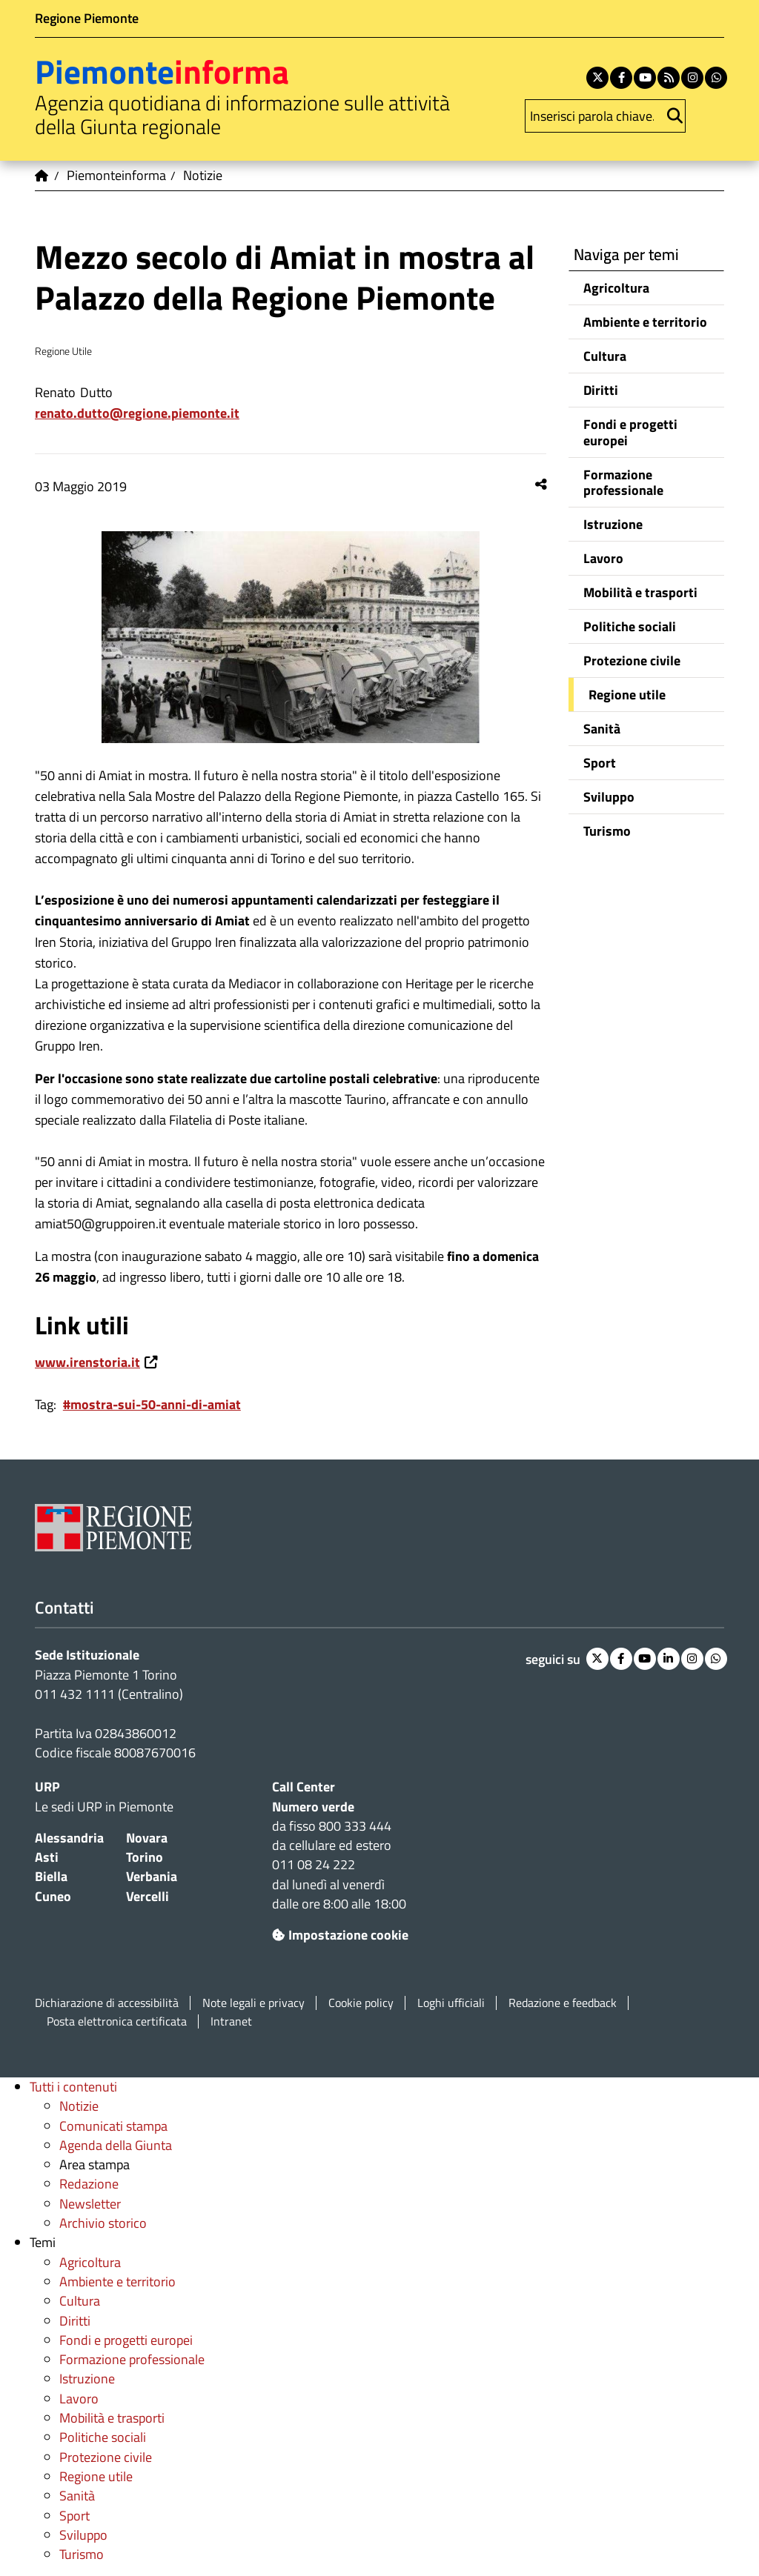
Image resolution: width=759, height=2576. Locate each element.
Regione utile (627, 695)
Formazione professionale (623, 482)
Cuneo (53, 1896)
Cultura (604, 356)
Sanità (601, 729)
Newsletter (90, 2204)
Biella (51, 1876)
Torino (144, 1857)
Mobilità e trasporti (640, 592)
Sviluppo (608, 797)
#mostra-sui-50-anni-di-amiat (152, 1404)
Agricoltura (616, 288)
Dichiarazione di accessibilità (107, 2003)
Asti (47, 1857)
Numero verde (313, 1807)
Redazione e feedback (562, 2003)
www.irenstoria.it (87, 1362)
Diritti (600, 390)
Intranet (231, 2021)
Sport (599, 763)
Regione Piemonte (87, 18)
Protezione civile (631, 660)
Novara (147, 1838)
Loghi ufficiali (451, 2003)
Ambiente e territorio (645, 322)
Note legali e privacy (253, 2003)
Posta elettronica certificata (117, 2021)
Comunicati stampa (113, 2126)
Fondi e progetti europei (630, 432)
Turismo (607, 831)
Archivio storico (103, 2223)
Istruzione (613, 524)
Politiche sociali (629, 626)
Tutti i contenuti (73, 2087)
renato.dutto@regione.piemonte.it (137, 413)
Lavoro (603, 558)
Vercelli (147, 1896)
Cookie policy (361, 2003)
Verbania (151, 1876)
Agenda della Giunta (115, 2145)
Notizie (79, 2106)
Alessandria (69, 1838)
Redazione (89, 2184)
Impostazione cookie (340, 1935)
